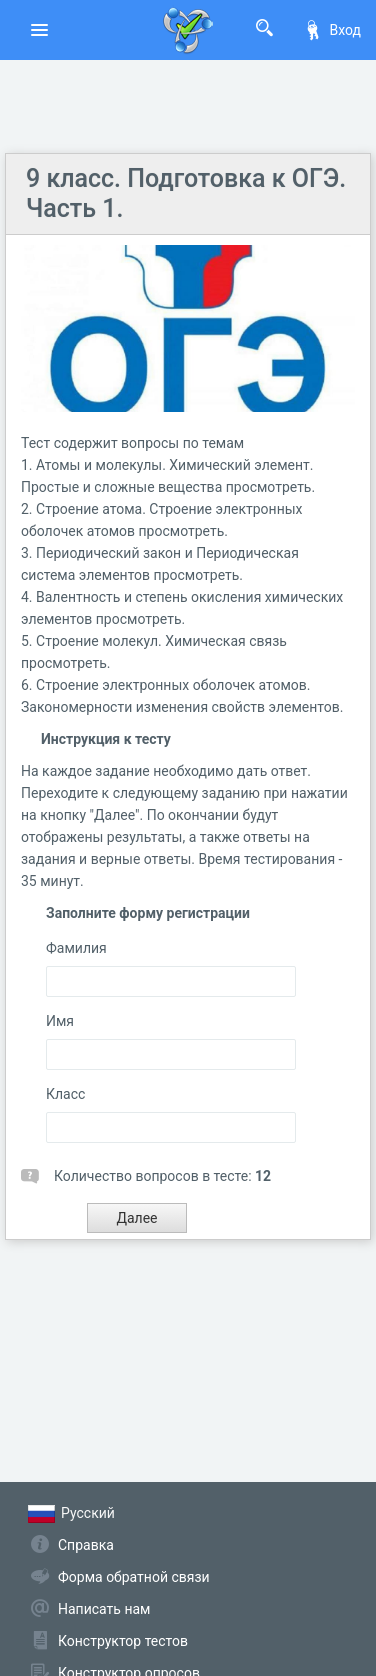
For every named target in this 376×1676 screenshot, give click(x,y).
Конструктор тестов (123, 1641)
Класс (65, 1094)
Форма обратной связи (134, 1577)
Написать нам (104, 1609)
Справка (86, 1545)
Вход (332, 30)
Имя (60, 1021)
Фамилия (76, 948)
